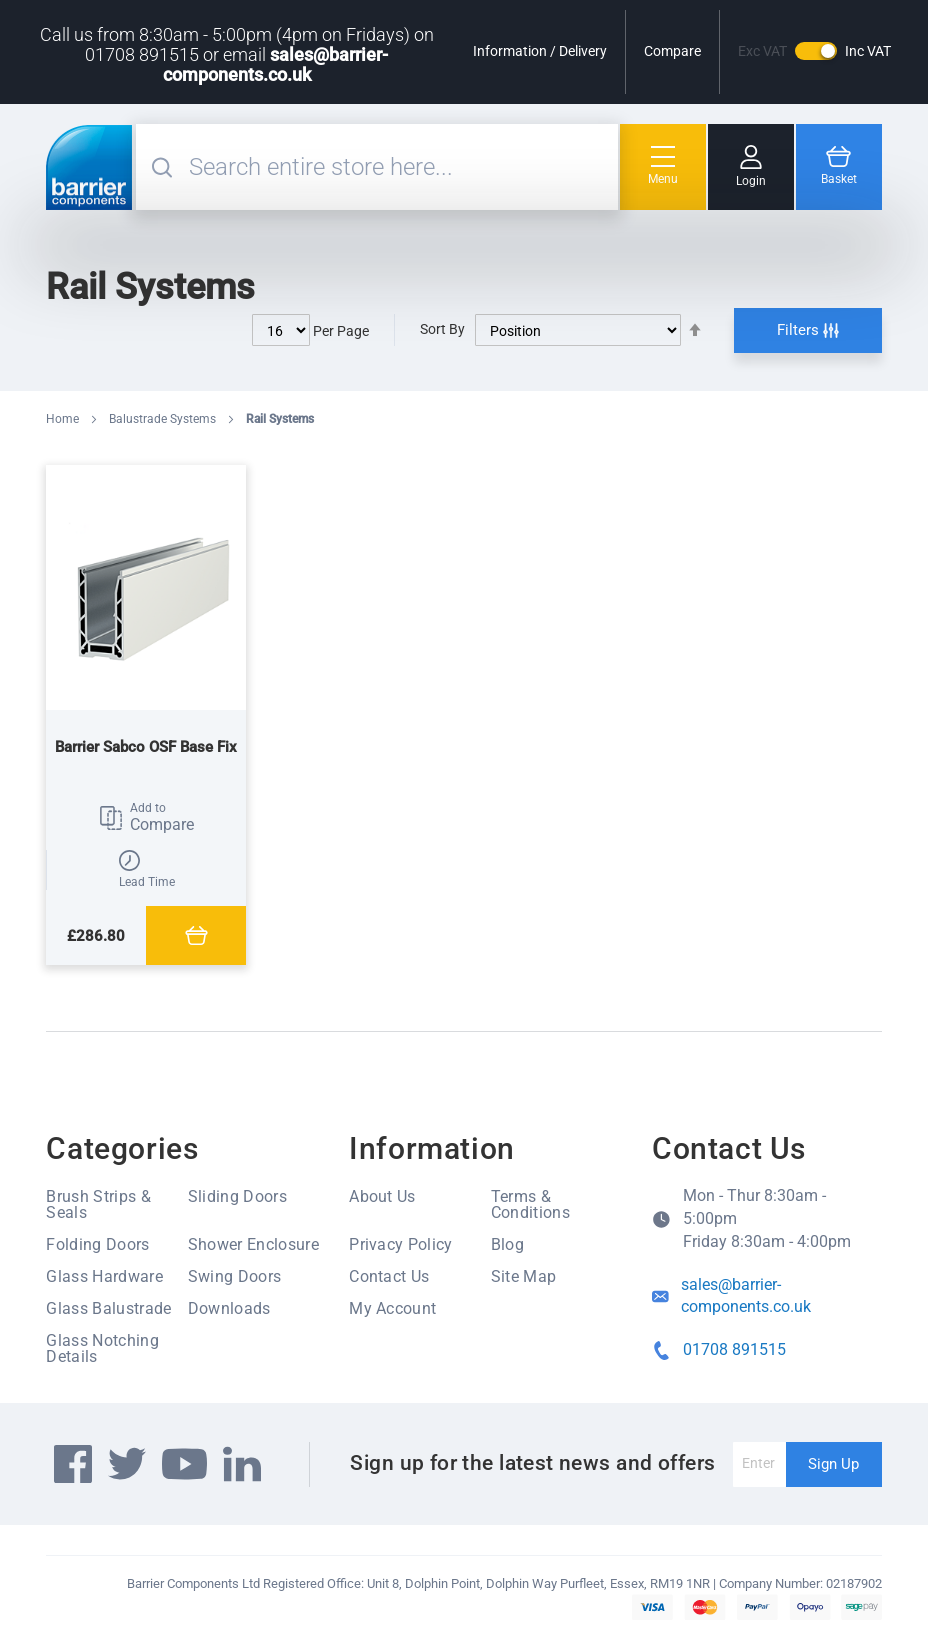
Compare (672, 51)
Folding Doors (97, 1244)
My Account (392, 1308)
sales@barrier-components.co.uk (276, 64)
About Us (382, 1196)
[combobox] (400, 167)
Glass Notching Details (102, 1348)
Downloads (229, 1308)
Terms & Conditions (530, 1204)
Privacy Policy (400, 1244)
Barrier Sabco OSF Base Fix (146, 747)
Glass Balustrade (108, 1308)
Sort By (442, 329)
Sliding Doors (237, 1196)
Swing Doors (235, 1276)
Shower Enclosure (253, 1244)
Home (64, 419)
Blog (507, 1244)
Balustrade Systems (164, 419)
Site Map (524, 1276)
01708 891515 (734, 1349)
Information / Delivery (540, 51)
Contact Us (389, 1276)
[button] (146, 818)
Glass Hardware (104, 1276)
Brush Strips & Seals (98, 1204)
